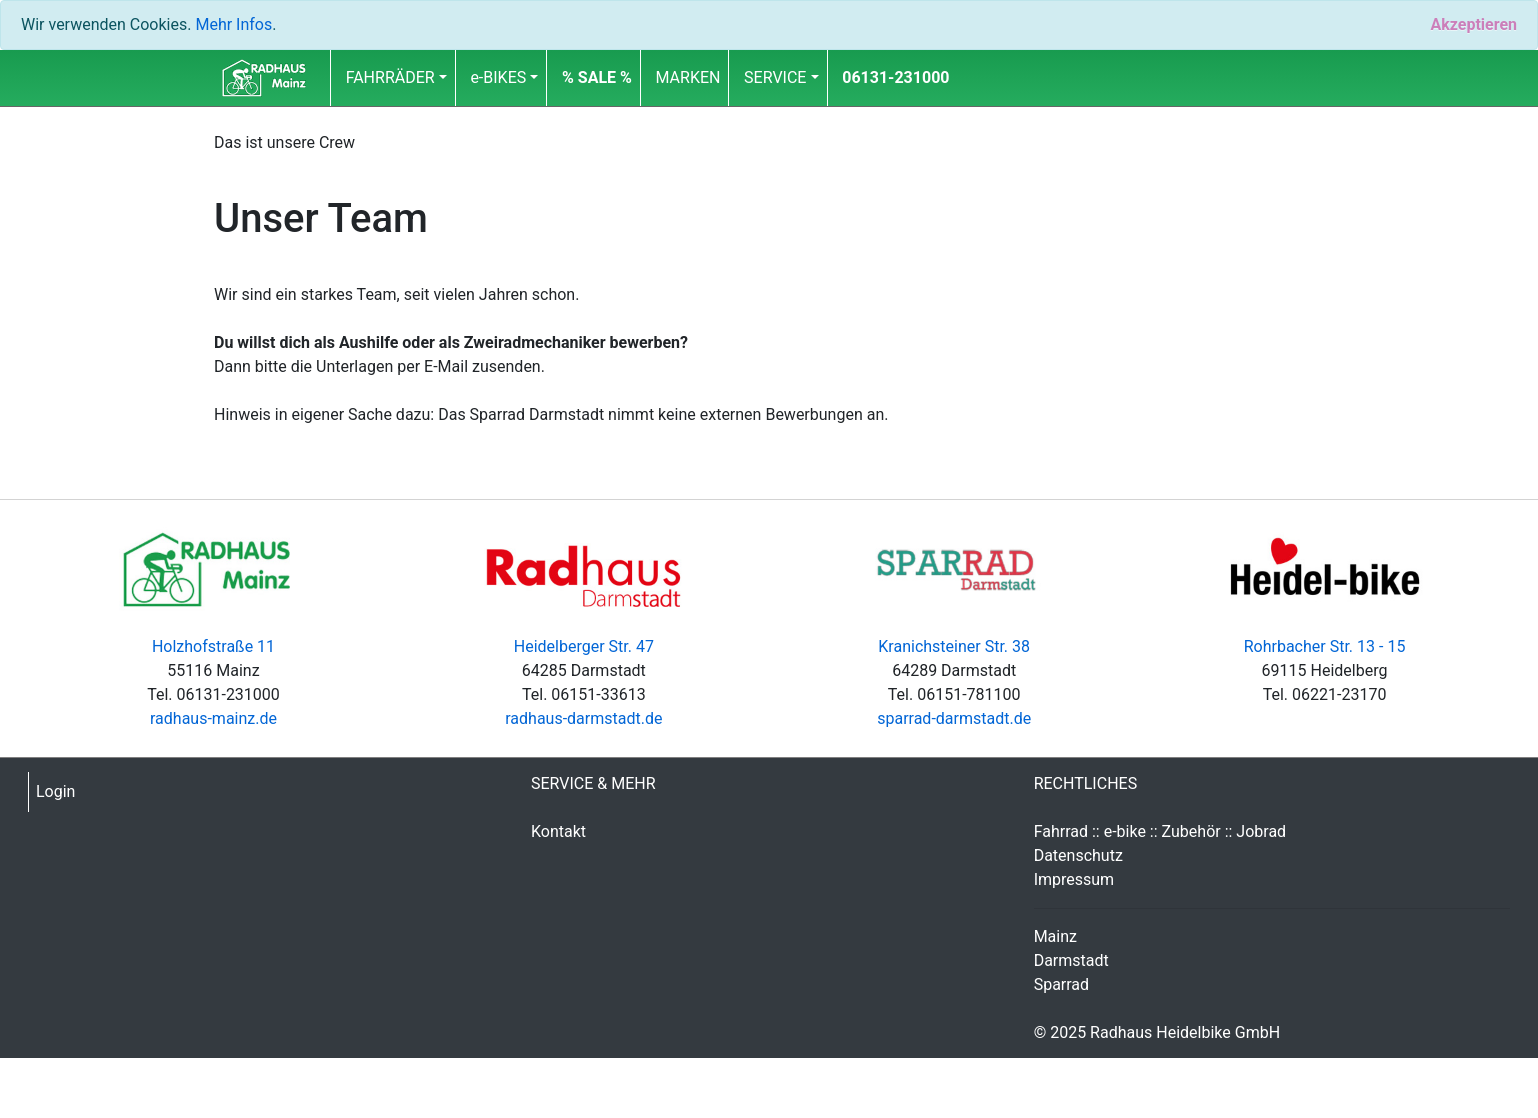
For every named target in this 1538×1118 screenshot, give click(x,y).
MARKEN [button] (688, 77)
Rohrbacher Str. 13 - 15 (1325, 646)
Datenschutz (1078, 855)
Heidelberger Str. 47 (584, 646)
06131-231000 (895, 77)
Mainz (1055, 936)
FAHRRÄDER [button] (390, 77)
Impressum (1074, 879)
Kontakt (558, 831)
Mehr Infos (233, 24)
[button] (597, 78)
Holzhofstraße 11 (213, 646)
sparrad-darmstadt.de (954, 718)
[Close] (1473, 25)
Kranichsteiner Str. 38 (954, 646)
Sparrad (1061, 984)
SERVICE (775, 77)
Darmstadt (1071, 960)
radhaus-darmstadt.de (583, 718)
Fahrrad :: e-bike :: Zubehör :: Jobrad (1160, 831)
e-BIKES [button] (498, 77)
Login (55, 791)
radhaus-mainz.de (213, 718)
